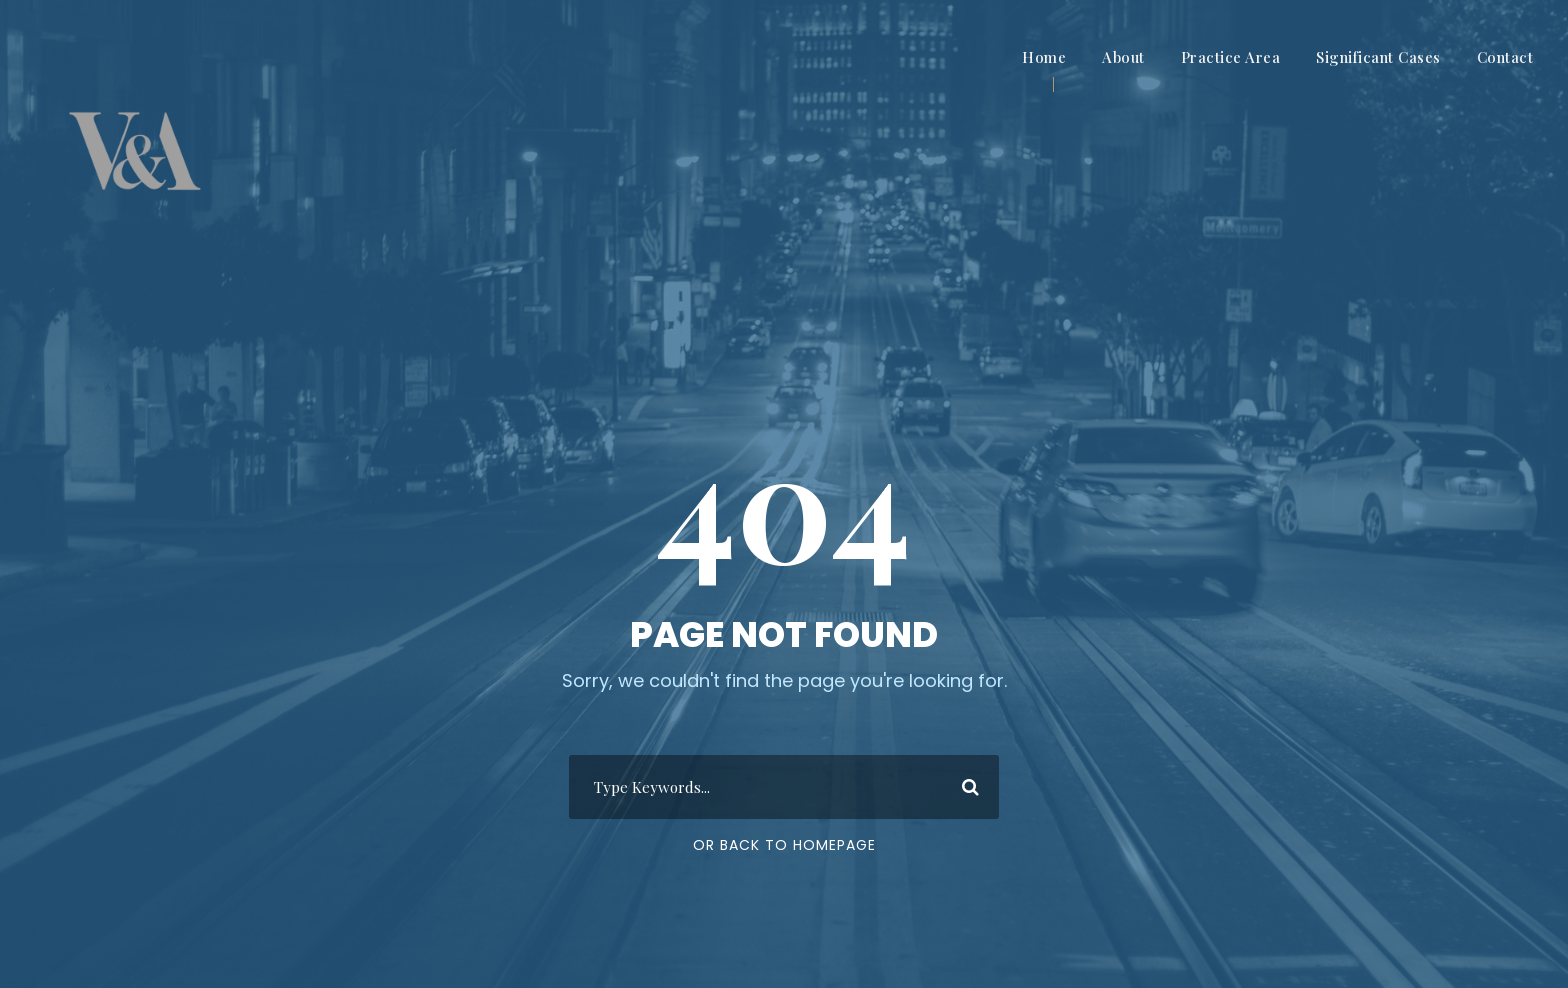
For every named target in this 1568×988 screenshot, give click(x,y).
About (1123, 57)
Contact (1505, 57)
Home (1044, 57)
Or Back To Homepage (784, 845)
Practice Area (1231, 57)
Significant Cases (1378, 57)
